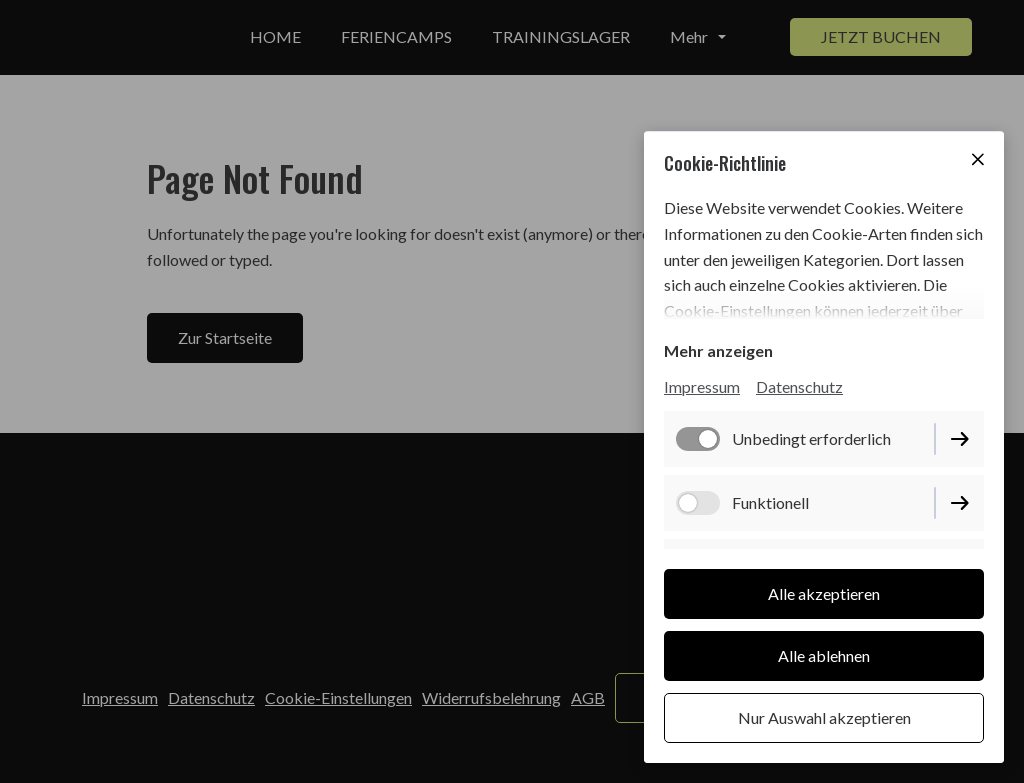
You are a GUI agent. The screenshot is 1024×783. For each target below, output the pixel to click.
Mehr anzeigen (718, 350)
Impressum (702, 386)
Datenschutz (799, 386)
